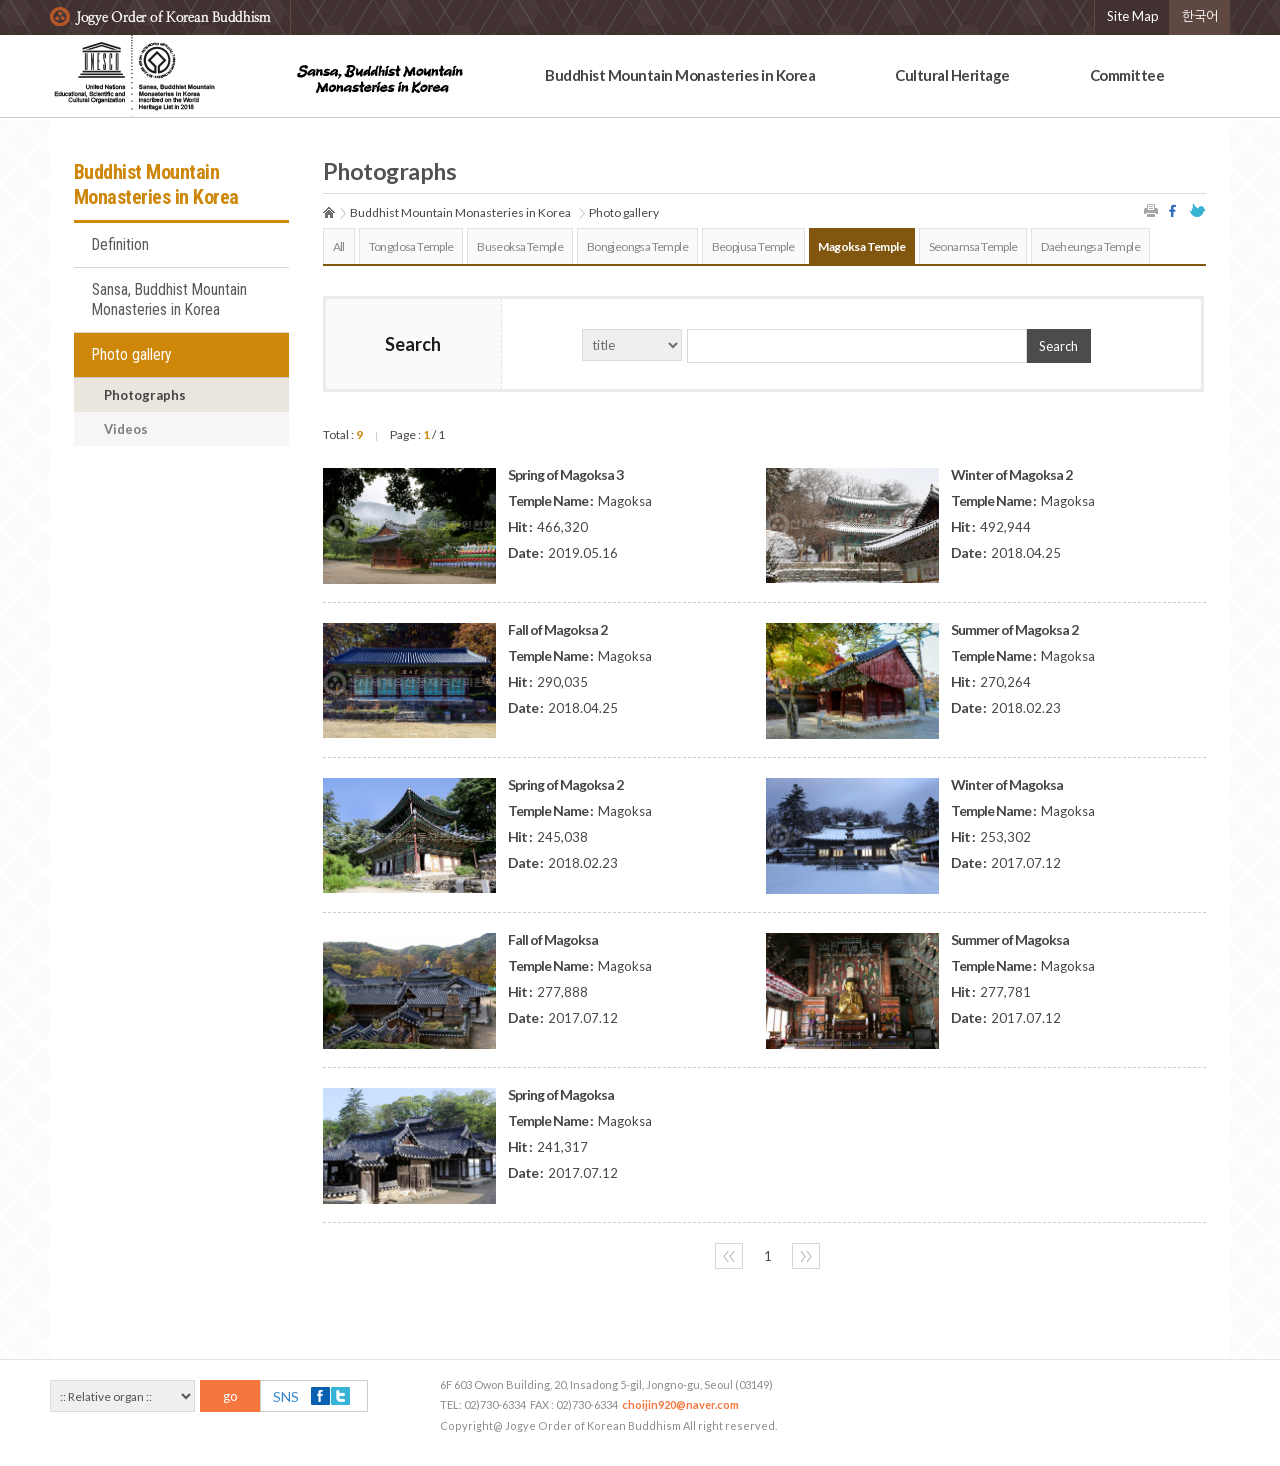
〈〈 (729, 1256)
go (230, 1396)
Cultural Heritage (952, 75)
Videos (126, 429)
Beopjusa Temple (753, 246)
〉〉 (806, 1256)
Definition (120, 245)
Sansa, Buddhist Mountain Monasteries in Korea (169, 300)
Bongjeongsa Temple (637, 246)
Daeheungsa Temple (1090, 246)
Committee (1127, 75)
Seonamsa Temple (973, 246)
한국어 (1200, 16)
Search (1058, 346)
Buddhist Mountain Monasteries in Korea (680, 75)
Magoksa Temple (861, 246)
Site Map (1133, 16)
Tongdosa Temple (411, 246)
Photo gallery (132, 355)
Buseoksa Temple (520, 246)
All (339, 246)
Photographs (145, 395)
